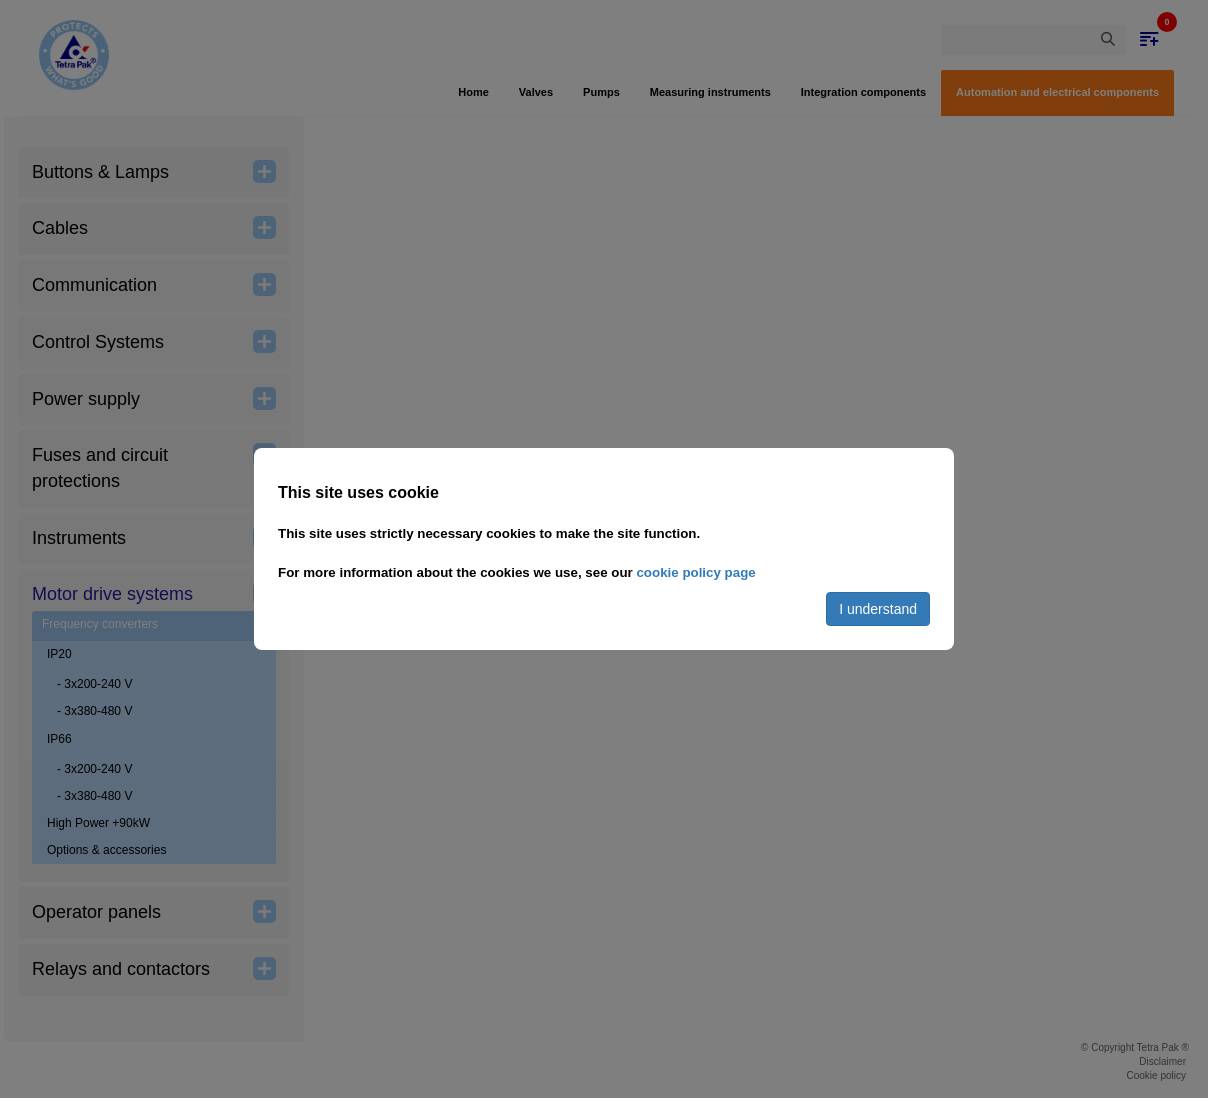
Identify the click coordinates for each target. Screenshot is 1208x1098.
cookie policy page (695, 572)
